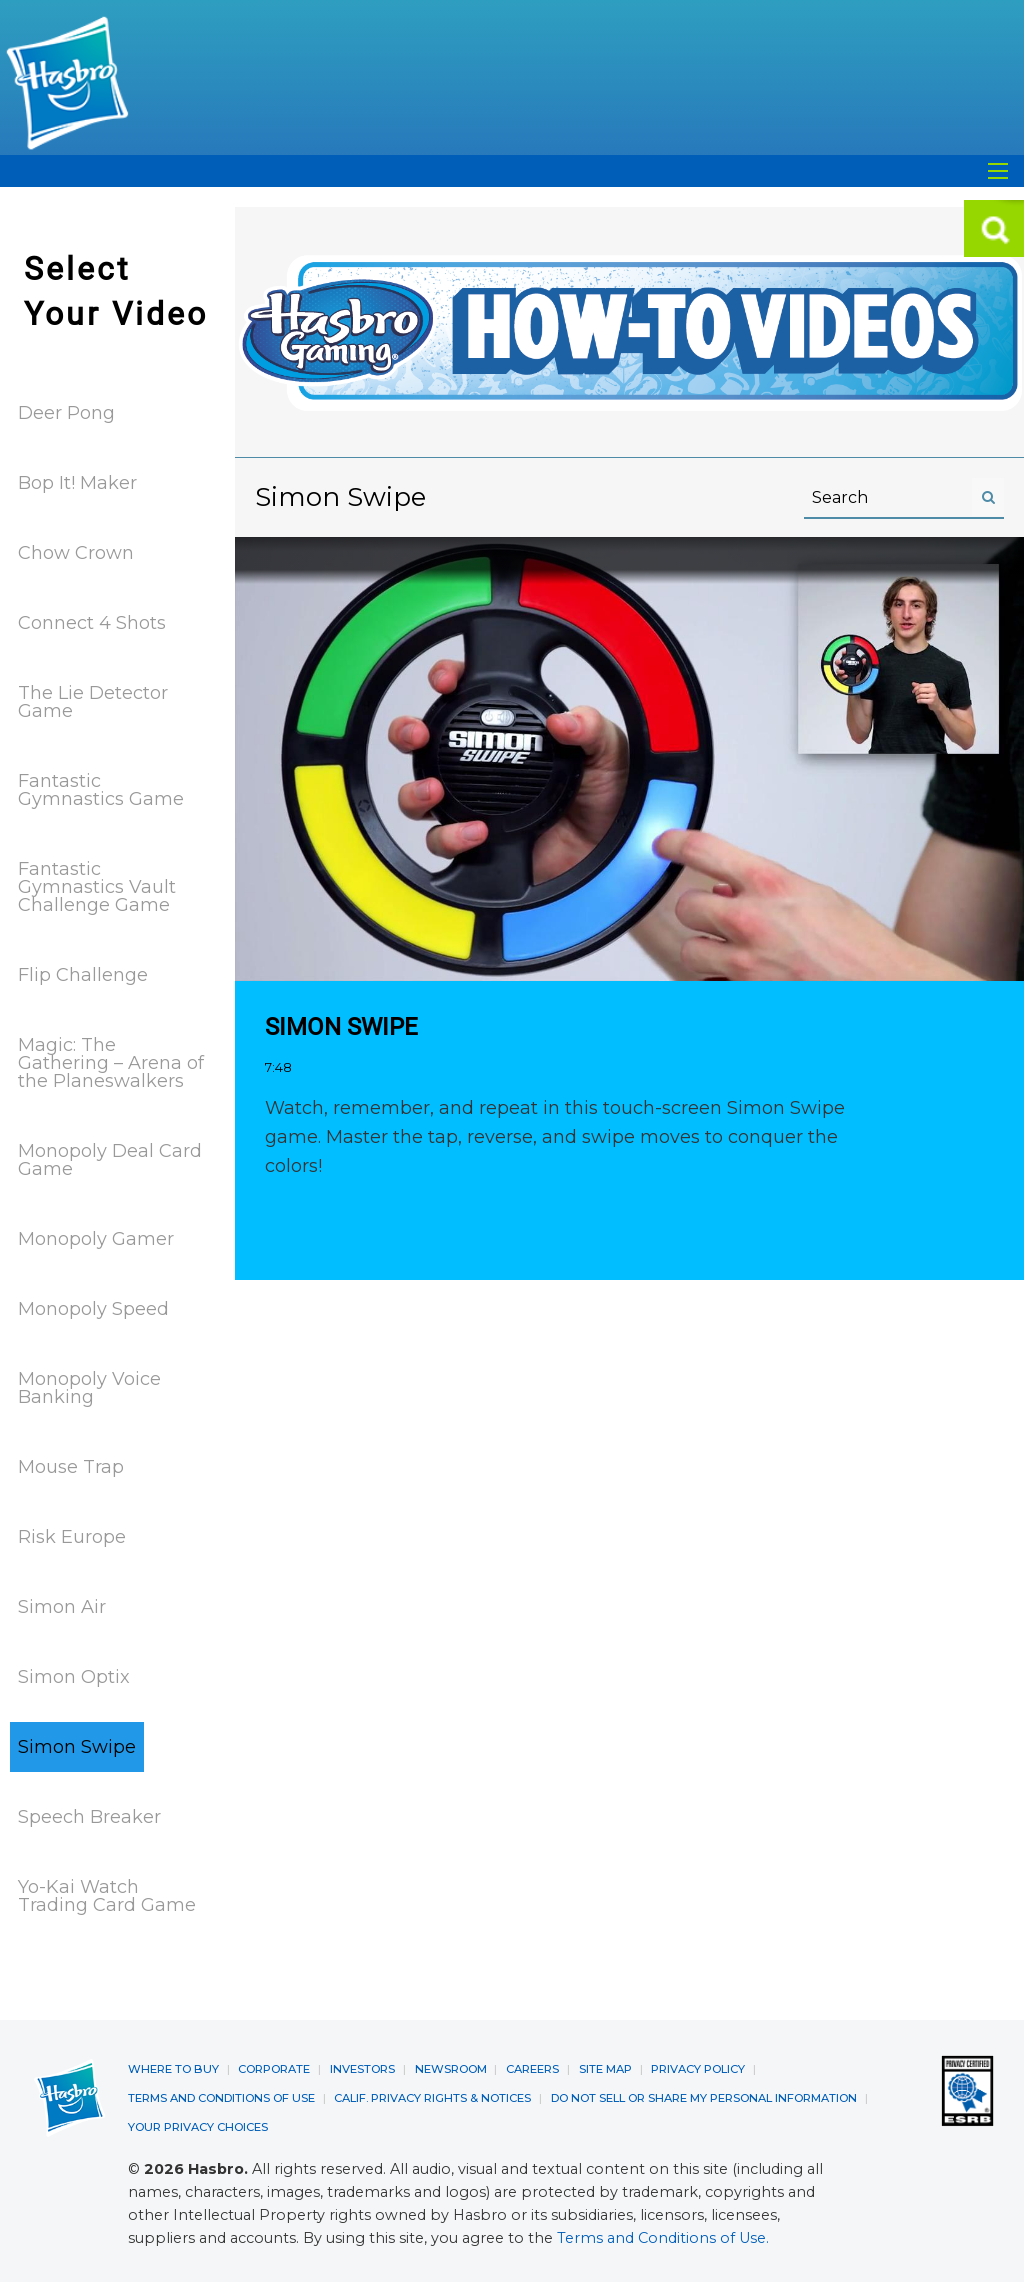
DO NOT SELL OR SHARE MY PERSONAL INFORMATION (704, 2095)
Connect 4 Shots (92, 622)
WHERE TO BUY (173, 2067)
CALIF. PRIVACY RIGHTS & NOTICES (432, 2095)
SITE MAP (605, 2067)
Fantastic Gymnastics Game (101, 789)
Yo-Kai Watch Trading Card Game (107, 1895)
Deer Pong (66, 412)
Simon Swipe (77, 1746)
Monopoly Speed (93, 1308)
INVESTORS (362, 2067)
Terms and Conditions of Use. (663, 2234)
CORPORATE (274, 2067)
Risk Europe (72, 1536)
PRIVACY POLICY (698, 2067)
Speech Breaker (89, 1816)
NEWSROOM (451, 2067)
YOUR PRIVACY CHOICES (198, 2123)
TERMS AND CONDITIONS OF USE (221, 2095)
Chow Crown (76, 552)
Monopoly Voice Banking (89, 1387)
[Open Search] (998, 171)
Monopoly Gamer (96, 1238)
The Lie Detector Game (93, 701)
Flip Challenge (83, 974)
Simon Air (62, 1606)
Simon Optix (74, 1676)
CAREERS (532, 2067)
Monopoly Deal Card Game (110, 1159)
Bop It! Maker (77, 482)
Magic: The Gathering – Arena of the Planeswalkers (111, 1062)
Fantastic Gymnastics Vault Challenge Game (97, 886)
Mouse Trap (71, 1466)
